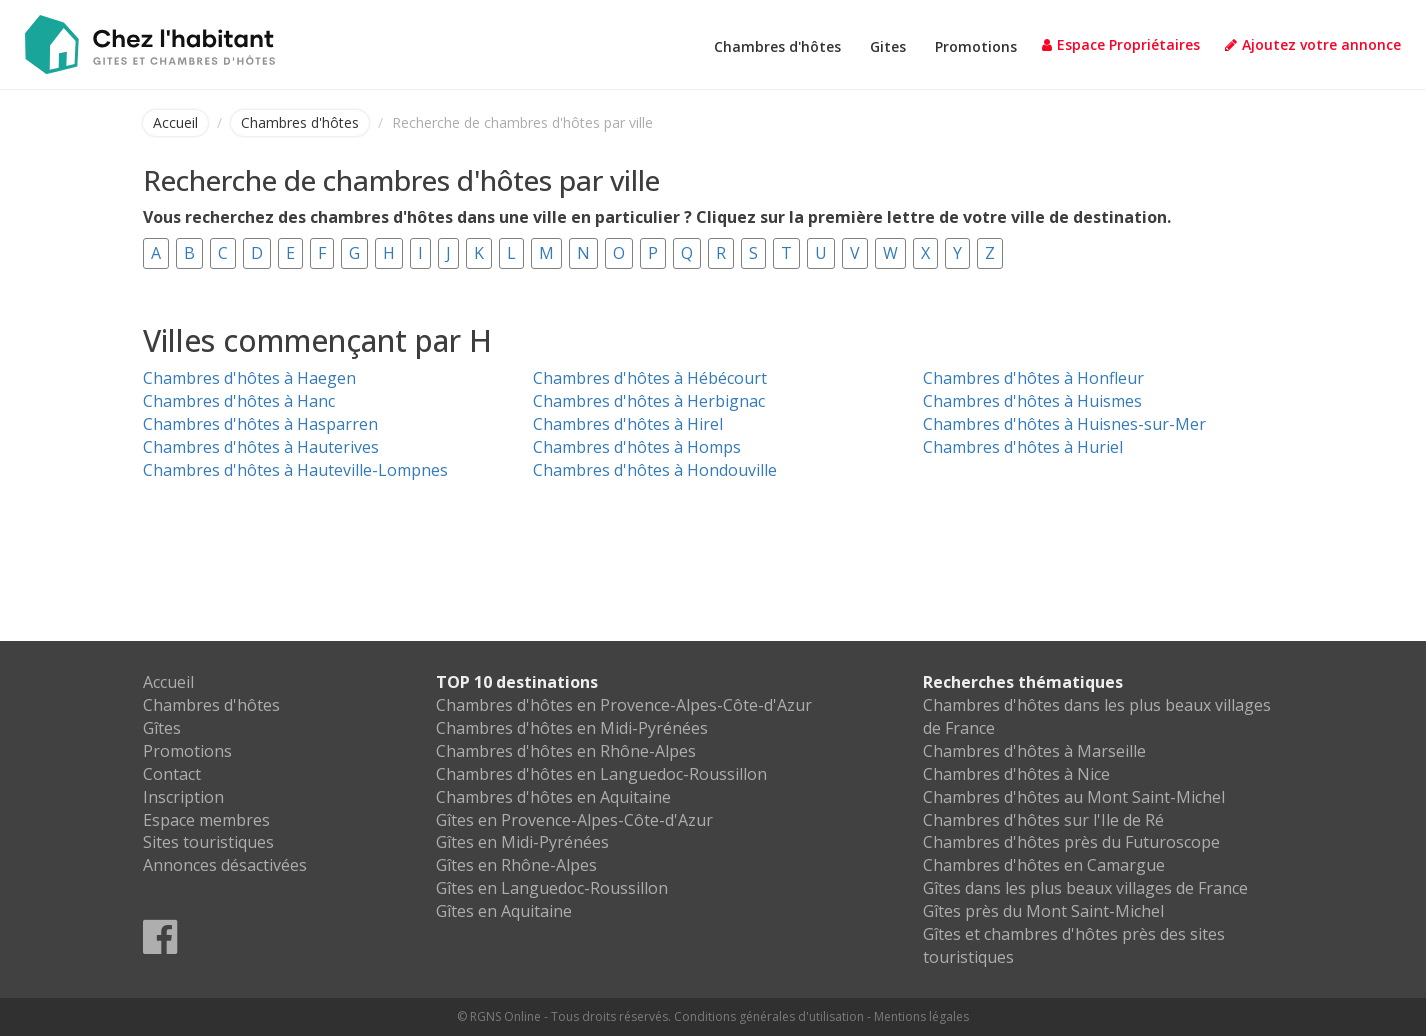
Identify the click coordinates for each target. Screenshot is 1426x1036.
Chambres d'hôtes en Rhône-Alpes (566, 751)
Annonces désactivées (225, 865)
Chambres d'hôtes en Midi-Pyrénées (572, 728)
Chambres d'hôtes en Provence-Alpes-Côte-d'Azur (624, 705)
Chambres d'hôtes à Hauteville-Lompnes (295, 470)
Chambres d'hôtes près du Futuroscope (1071, 842)
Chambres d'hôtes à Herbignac (649, 401)
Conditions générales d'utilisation (769, 1016)
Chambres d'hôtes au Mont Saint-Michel (1074, 797)
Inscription (183, 797)
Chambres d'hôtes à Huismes (1032, 401)
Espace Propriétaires (1121, 44)
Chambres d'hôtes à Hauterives (261, 447)
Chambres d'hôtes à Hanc (239, 401)
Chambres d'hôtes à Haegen (249, 378)
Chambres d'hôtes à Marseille (1034, 751)
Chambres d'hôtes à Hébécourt (650, 378)
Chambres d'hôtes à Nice (1016, 774)
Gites (888, 46)
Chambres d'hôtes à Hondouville (655, 470)
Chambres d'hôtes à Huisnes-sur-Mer (1064, 424)
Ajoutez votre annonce (1313, 44)
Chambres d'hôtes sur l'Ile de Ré (1043, 820)
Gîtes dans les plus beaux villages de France (1085, 888)
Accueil (175, 122)
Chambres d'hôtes (777, 46)
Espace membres (206, 820)
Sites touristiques (208, 842)
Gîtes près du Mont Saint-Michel (1043, 911)
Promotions (976, 46)
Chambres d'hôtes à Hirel (628, 424)
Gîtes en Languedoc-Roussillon (552, 888)
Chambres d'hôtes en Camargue (1044, 865)
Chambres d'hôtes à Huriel (1023, 447)
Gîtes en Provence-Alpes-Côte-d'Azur (574, 820)
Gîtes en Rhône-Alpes (516, 865)
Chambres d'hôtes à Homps (637, 447)
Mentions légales (921, 1016)
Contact (172, 774)
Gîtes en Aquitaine (504, 911)
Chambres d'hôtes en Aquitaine (553, 797)
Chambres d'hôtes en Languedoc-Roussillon (601, 774)
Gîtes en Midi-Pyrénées (522, 842)
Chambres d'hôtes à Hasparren (260, 424)
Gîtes (162, 728)
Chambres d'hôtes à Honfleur (1033, 378)
